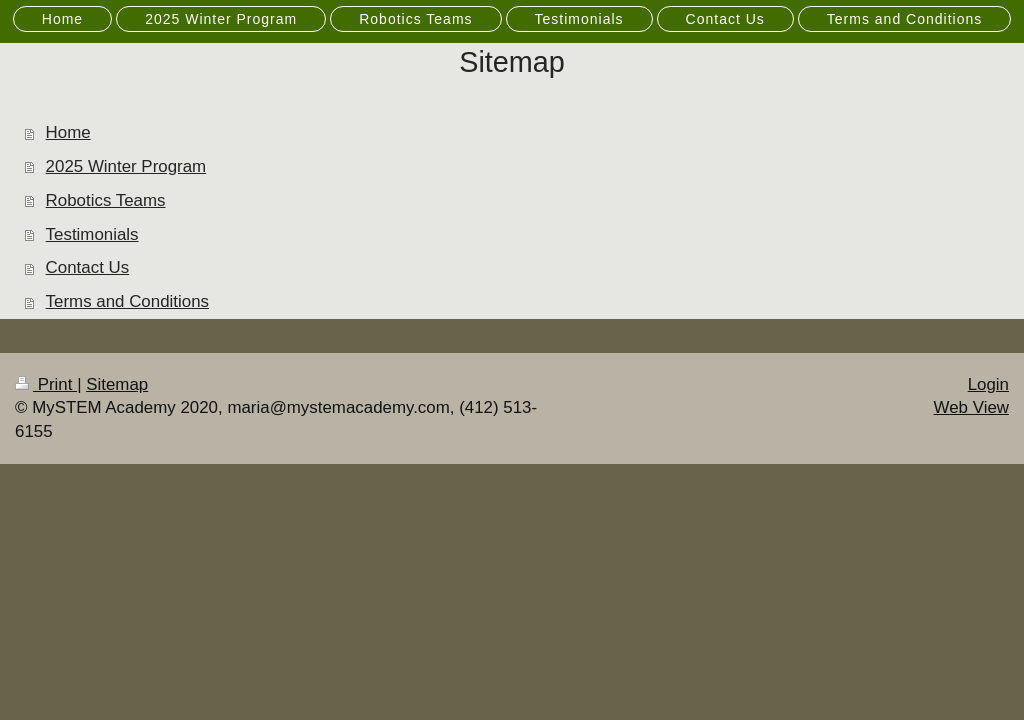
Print (46, 384)
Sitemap (117, 384)
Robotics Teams (106, 200)
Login (988, 384)
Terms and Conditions (127, 301)
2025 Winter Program (126, 166)
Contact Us (88, 267)
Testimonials (92, 234)
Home (68, 132)
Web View (971, 407)
